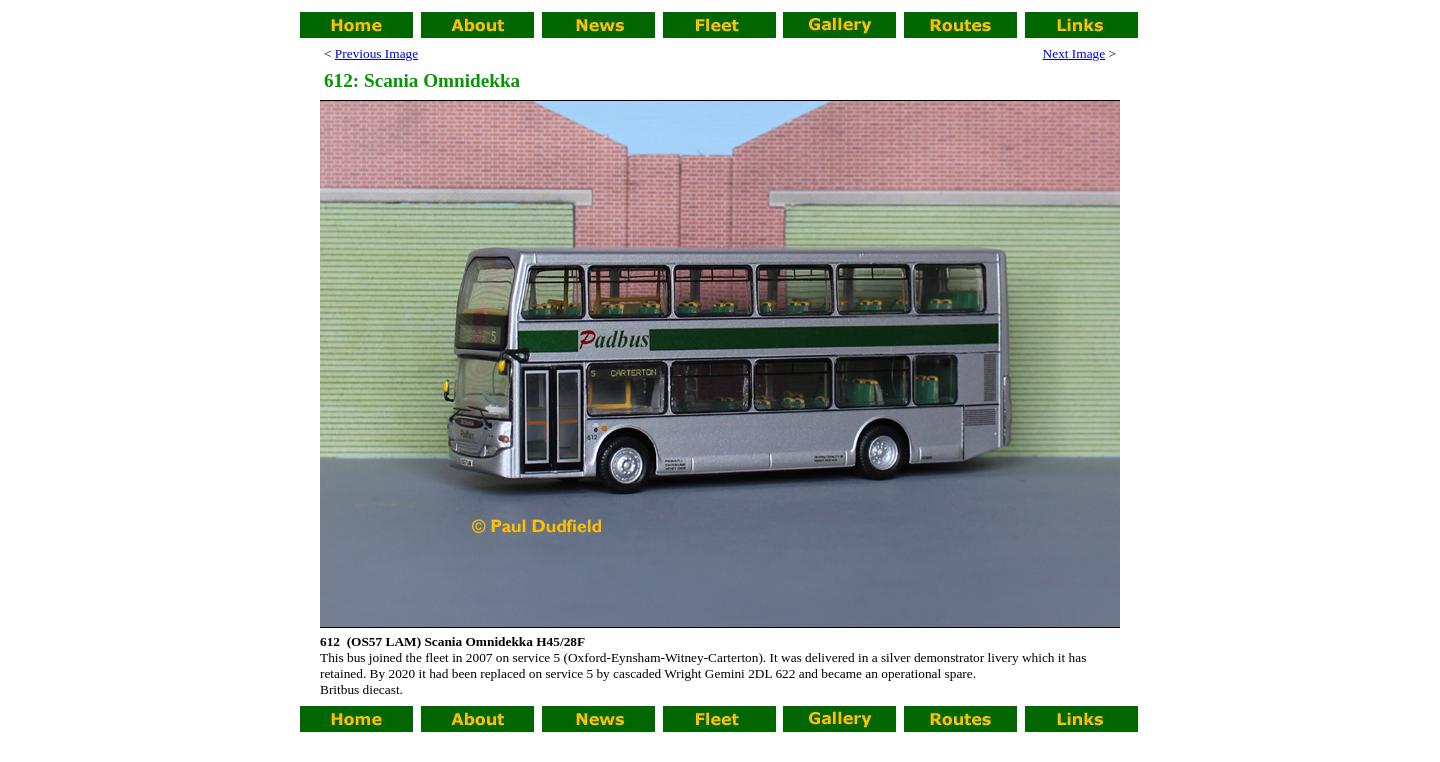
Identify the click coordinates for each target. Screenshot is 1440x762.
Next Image (1074, 53)
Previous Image (376, 53)
